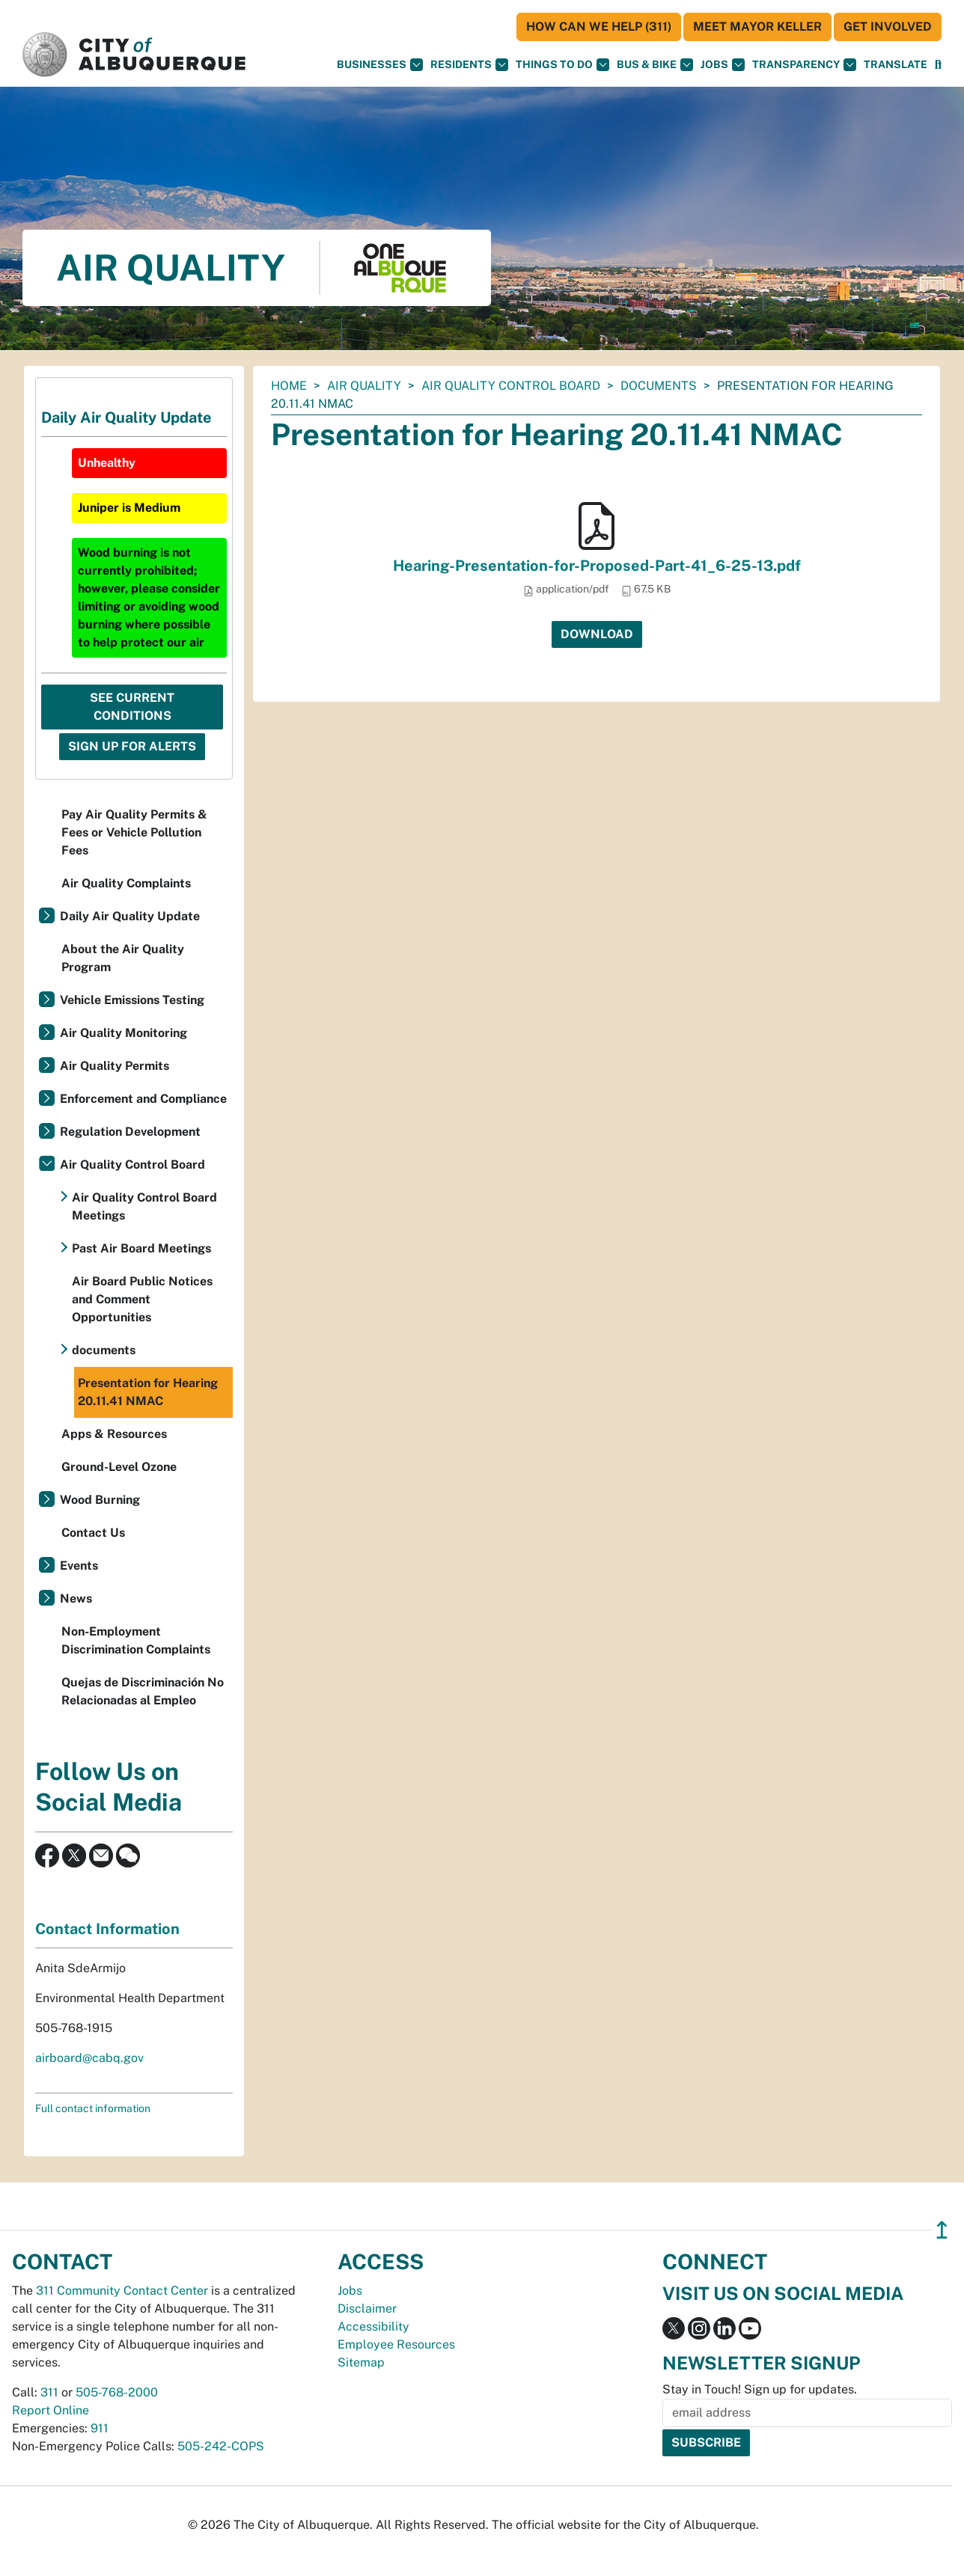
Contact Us (93, 1533)
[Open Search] (938, 64)
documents (658, 386)
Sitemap (361, 2362)
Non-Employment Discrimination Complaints (135, 1640)
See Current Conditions (132, 707)
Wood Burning (100, 1500)
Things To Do (562, 64)
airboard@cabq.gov (89, 2058)
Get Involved (888, 26)
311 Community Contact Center (122, 2290)
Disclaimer (367, 2308)
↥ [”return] (942, 2230)
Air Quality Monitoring (123, 1033)
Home (289, 386)
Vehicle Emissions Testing (132, 1000)
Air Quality (364, 386)
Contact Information (107, 1929)
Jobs (723, 64)
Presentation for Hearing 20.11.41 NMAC (148, 1392)
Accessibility (373, 2326)
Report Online (50, 2410)
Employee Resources (396, 2344)
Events (79, 1565)
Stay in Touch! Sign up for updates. (759, 2389)
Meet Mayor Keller (757, 26)
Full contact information (92, 2108)
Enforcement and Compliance (143, 1099)
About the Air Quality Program (122, 958)
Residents (469, 64)
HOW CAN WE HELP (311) (598, 26)
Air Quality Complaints (126, 883)
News (76, 1598)
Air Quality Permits (114, 1066)
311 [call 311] (49, 2392)
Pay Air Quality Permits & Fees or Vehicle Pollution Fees (134, 832)
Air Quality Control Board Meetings (144, 1206)
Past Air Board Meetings (141, 1248)
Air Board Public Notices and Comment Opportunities (142, 1299)
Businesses (380, 64)
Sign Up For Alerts (132, 746)
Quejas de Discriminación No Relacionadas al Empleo (142, 1691)
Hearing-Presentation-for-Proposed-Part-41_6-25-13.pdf (597, 566)
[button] (895, 65)
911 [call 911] (100, 2428)
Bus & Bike (655, 64)
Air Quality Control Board (510, 386)
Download (597, 634)
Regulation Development (130, 1132)
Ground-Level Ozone (119, 1467)
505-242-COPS (220, 2446)
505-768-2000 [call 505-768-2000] (117, 2392)
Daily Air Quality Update (130, 916)
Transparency (804, 64)
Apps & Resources (114, 1434)
